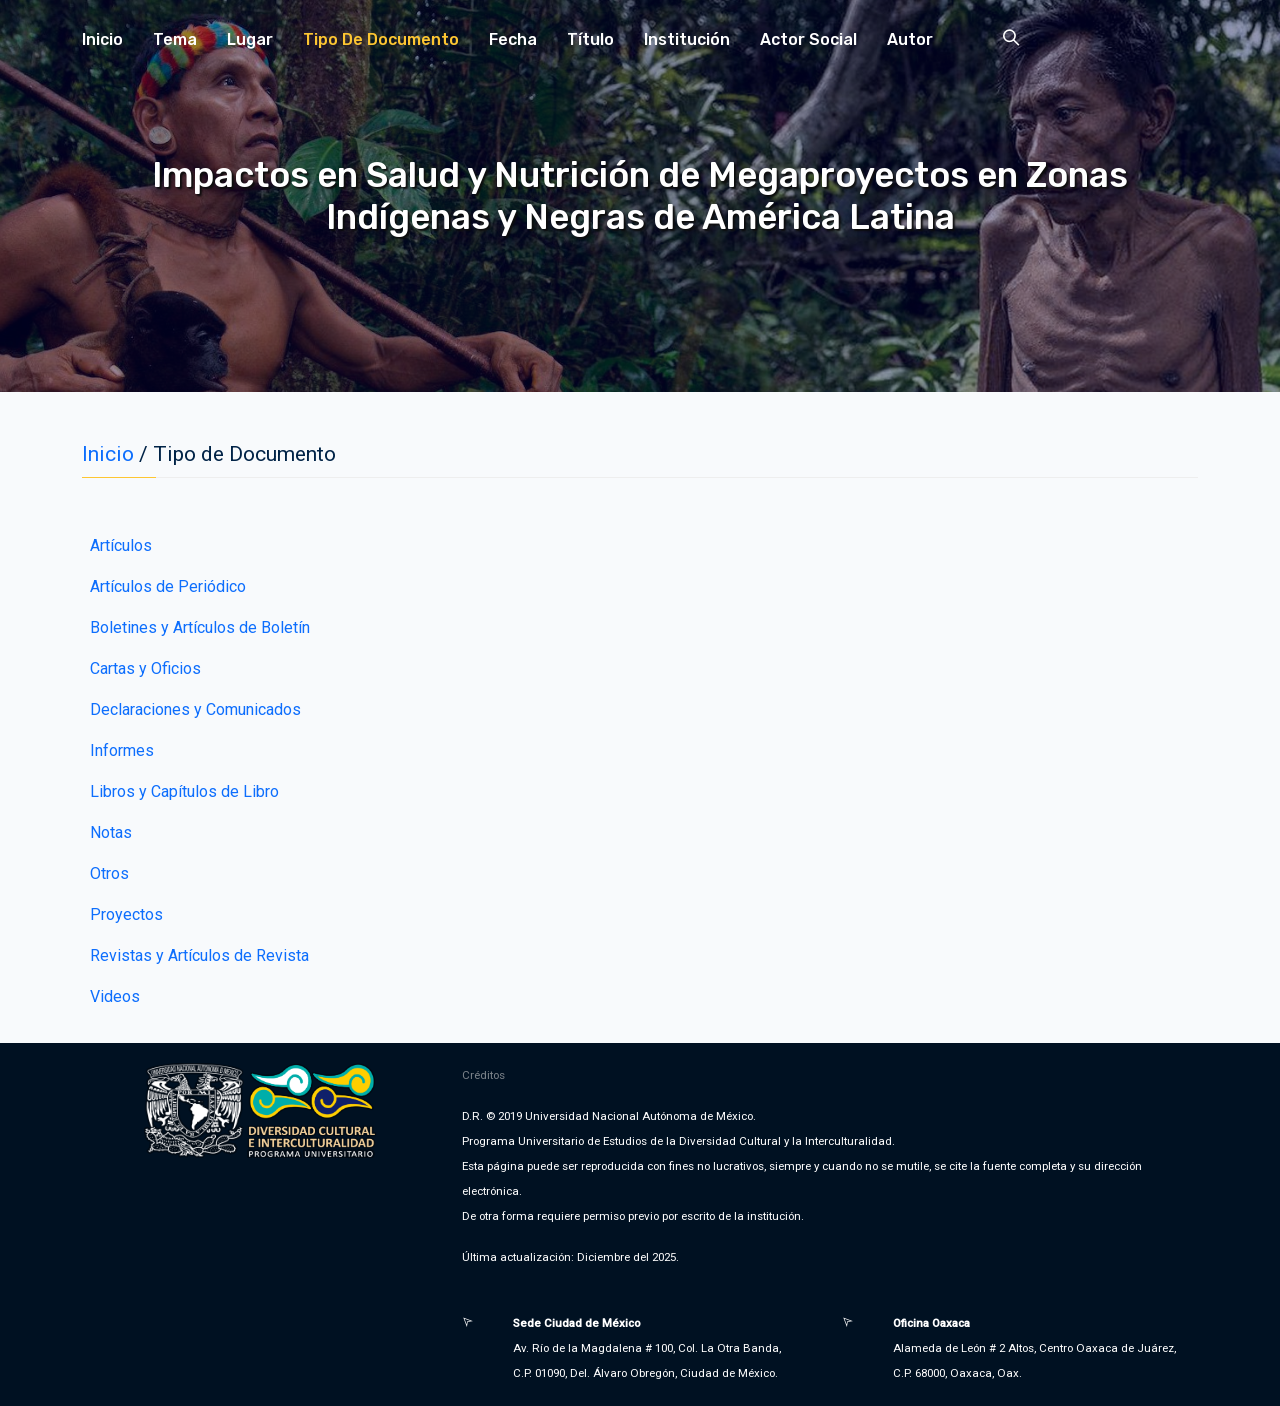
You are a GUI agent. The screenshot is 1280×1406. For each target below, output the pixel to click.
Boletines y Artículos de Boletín (200, 627)
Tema (175, 39)
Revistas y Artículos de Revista (199, 955)
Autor (910, 39)
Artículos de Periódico (168, 586)
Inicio (102, 39)
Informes (122, 750)
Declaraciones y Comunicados (195, 709)
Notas (111, 832)
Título (590, 39)
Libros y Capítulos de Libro (184, 791)
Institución (687, 39)
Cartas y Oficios (145, 668)
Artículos (121, 545)
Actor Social (808, 39)
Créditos (483, 1075)
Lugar (250, 39)
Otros (109, 873)
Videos (115, 996)
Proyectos (126, 914)
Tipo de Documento (381, 39)
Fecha (513, 39)
